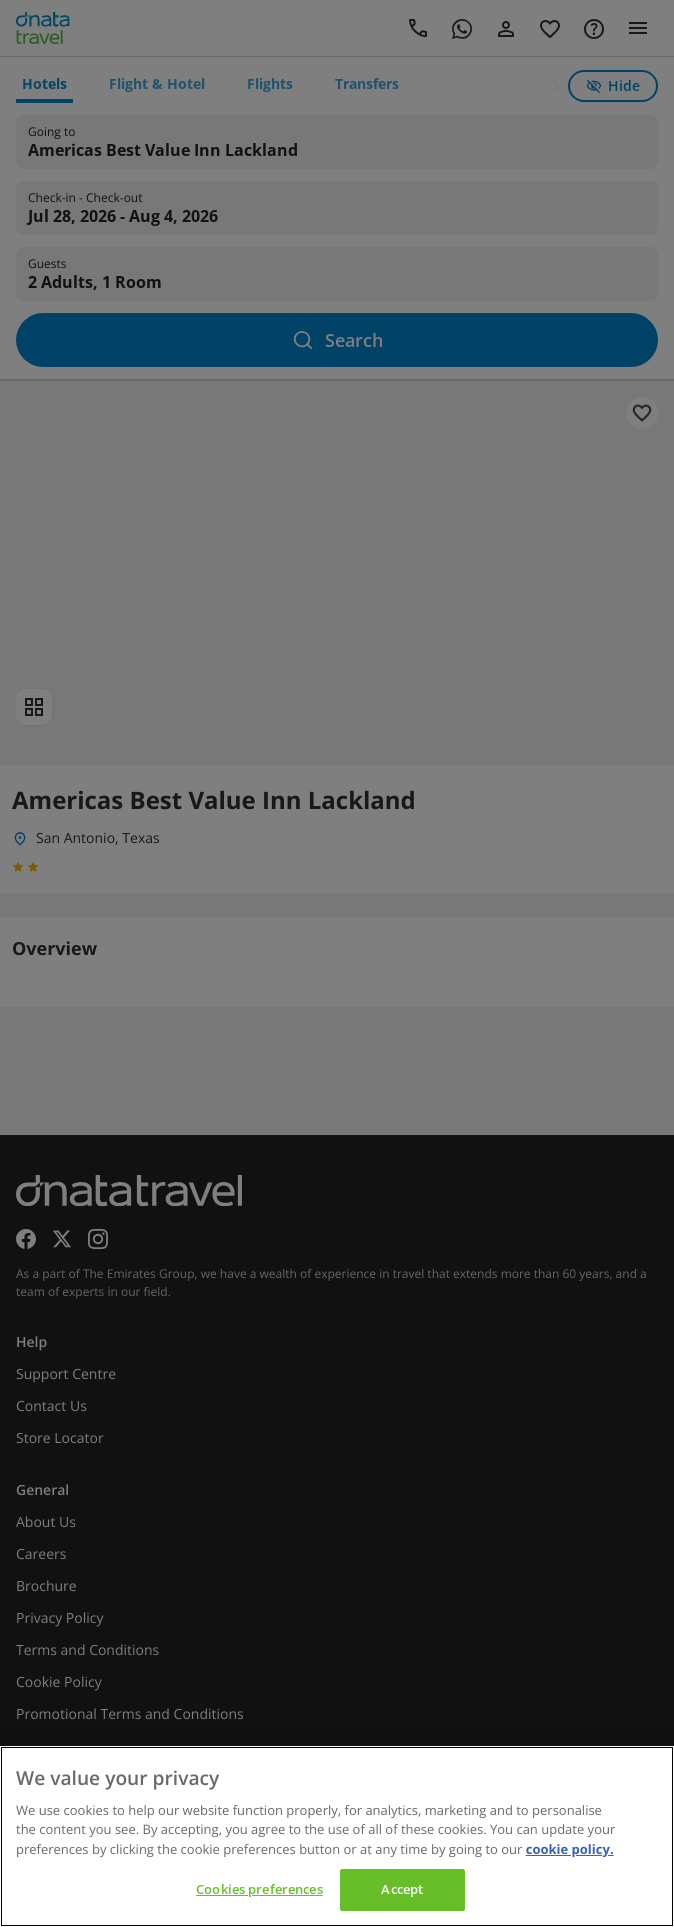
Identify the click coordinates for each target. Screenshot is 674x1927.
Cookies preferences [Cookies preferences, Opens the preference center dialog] (259, 1889)
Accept (402, 1889)
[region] (337, 1836)
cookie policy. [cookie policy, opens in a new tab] (570, 1849)
